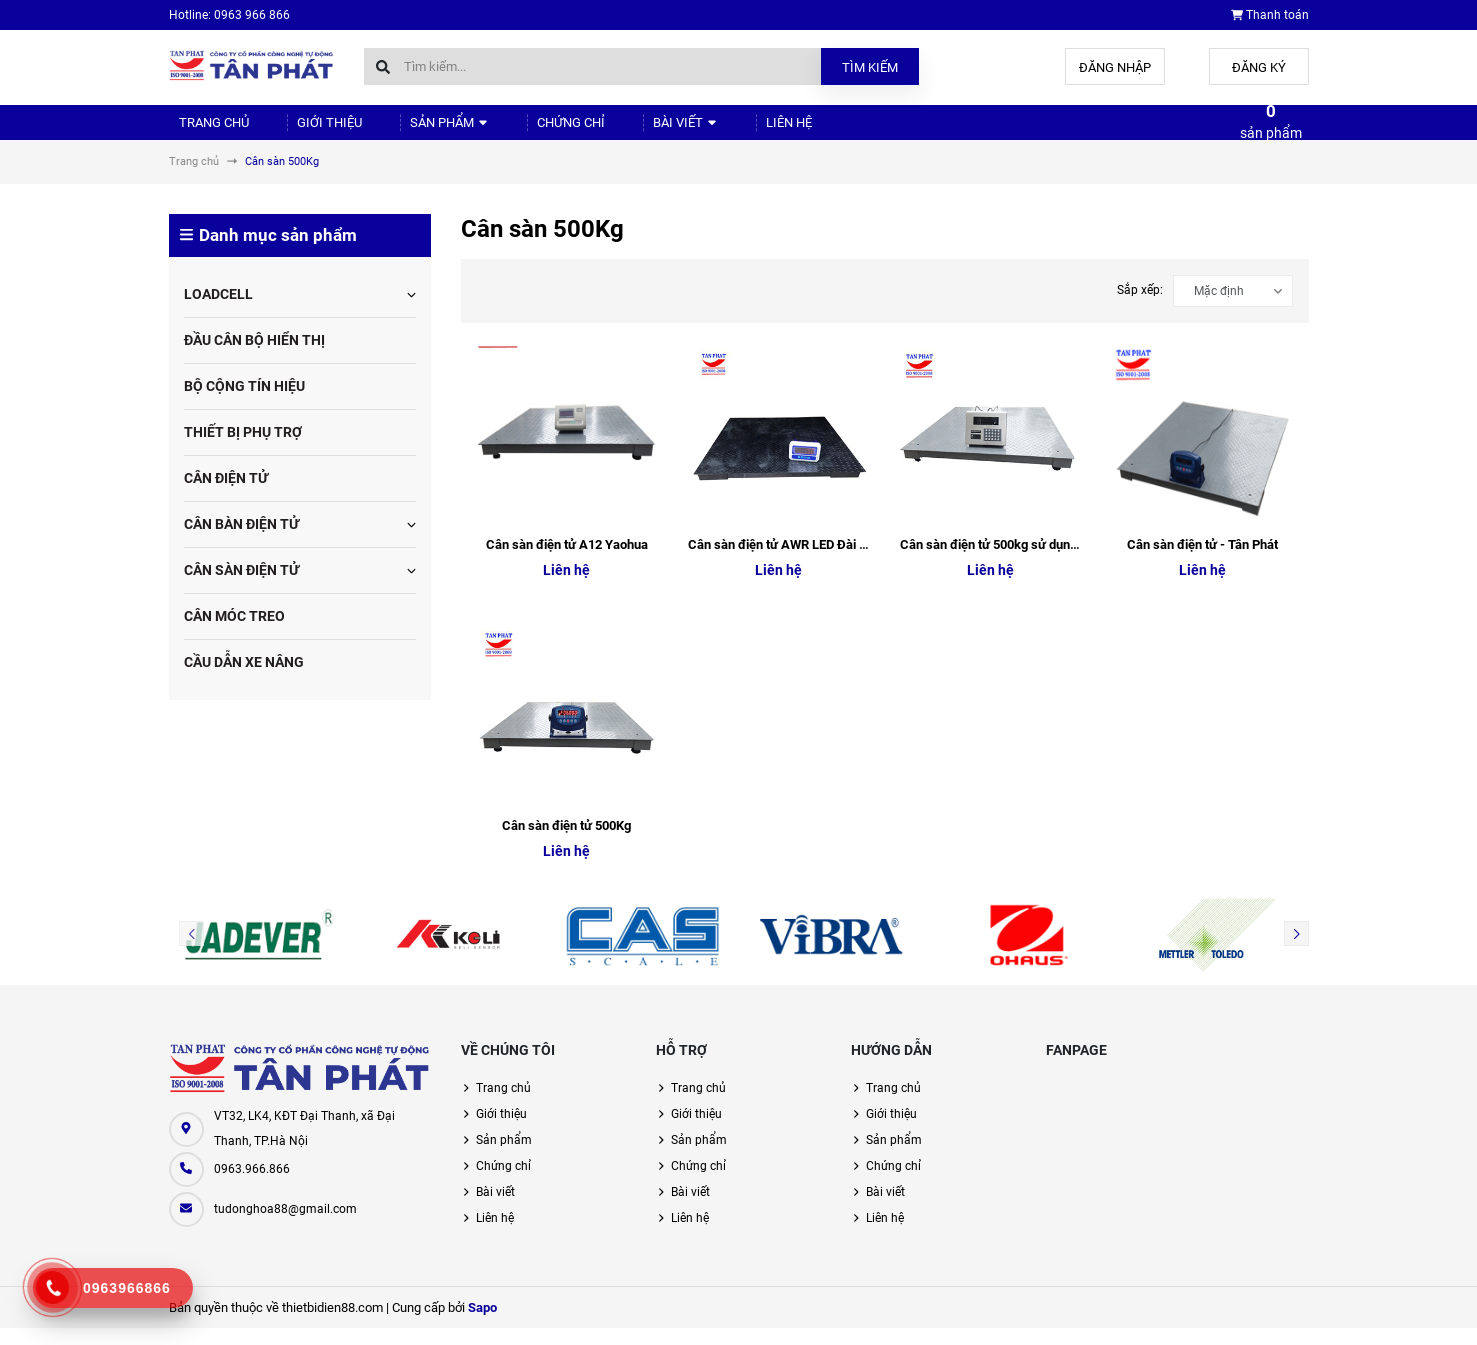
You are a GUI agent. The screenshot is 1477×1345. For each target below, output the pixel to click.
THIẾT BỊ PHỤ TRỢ (243, 449)
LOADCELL (218, 311)
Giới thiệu (308, 130)
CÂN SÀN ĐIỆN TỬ (241, 587)
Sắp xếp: (1140, 307)
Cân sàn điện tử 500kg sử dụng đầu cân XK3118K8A (1048, 561)
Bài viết (624, 130)
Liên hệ (714, 130)
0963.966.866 (252, 1186)
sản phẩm (1271, 130)
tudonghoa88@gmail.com (285, 1226)
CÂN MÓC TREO (234, 633)
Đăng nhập (1115, 67)
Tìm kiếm (870, 67)
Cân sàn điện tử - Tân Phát (1202, 561)
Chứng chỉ (523, 130)
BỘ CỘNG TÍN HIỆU (244, 403)
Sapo (482, 1324)
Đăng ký (1259, 67)
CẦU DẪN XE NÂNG (244, 679)
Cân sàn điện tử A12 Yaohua (567, 561)
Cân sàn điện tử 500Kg (566, 842)
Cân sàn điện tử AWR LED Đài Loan (787, 561)
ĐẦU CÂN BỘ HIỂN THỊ (254, 357)
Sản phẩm (414, 130)
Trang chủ (205, 130)
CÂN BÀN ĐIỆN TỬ (241, 541)
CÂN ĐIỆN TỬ (226, 495)
